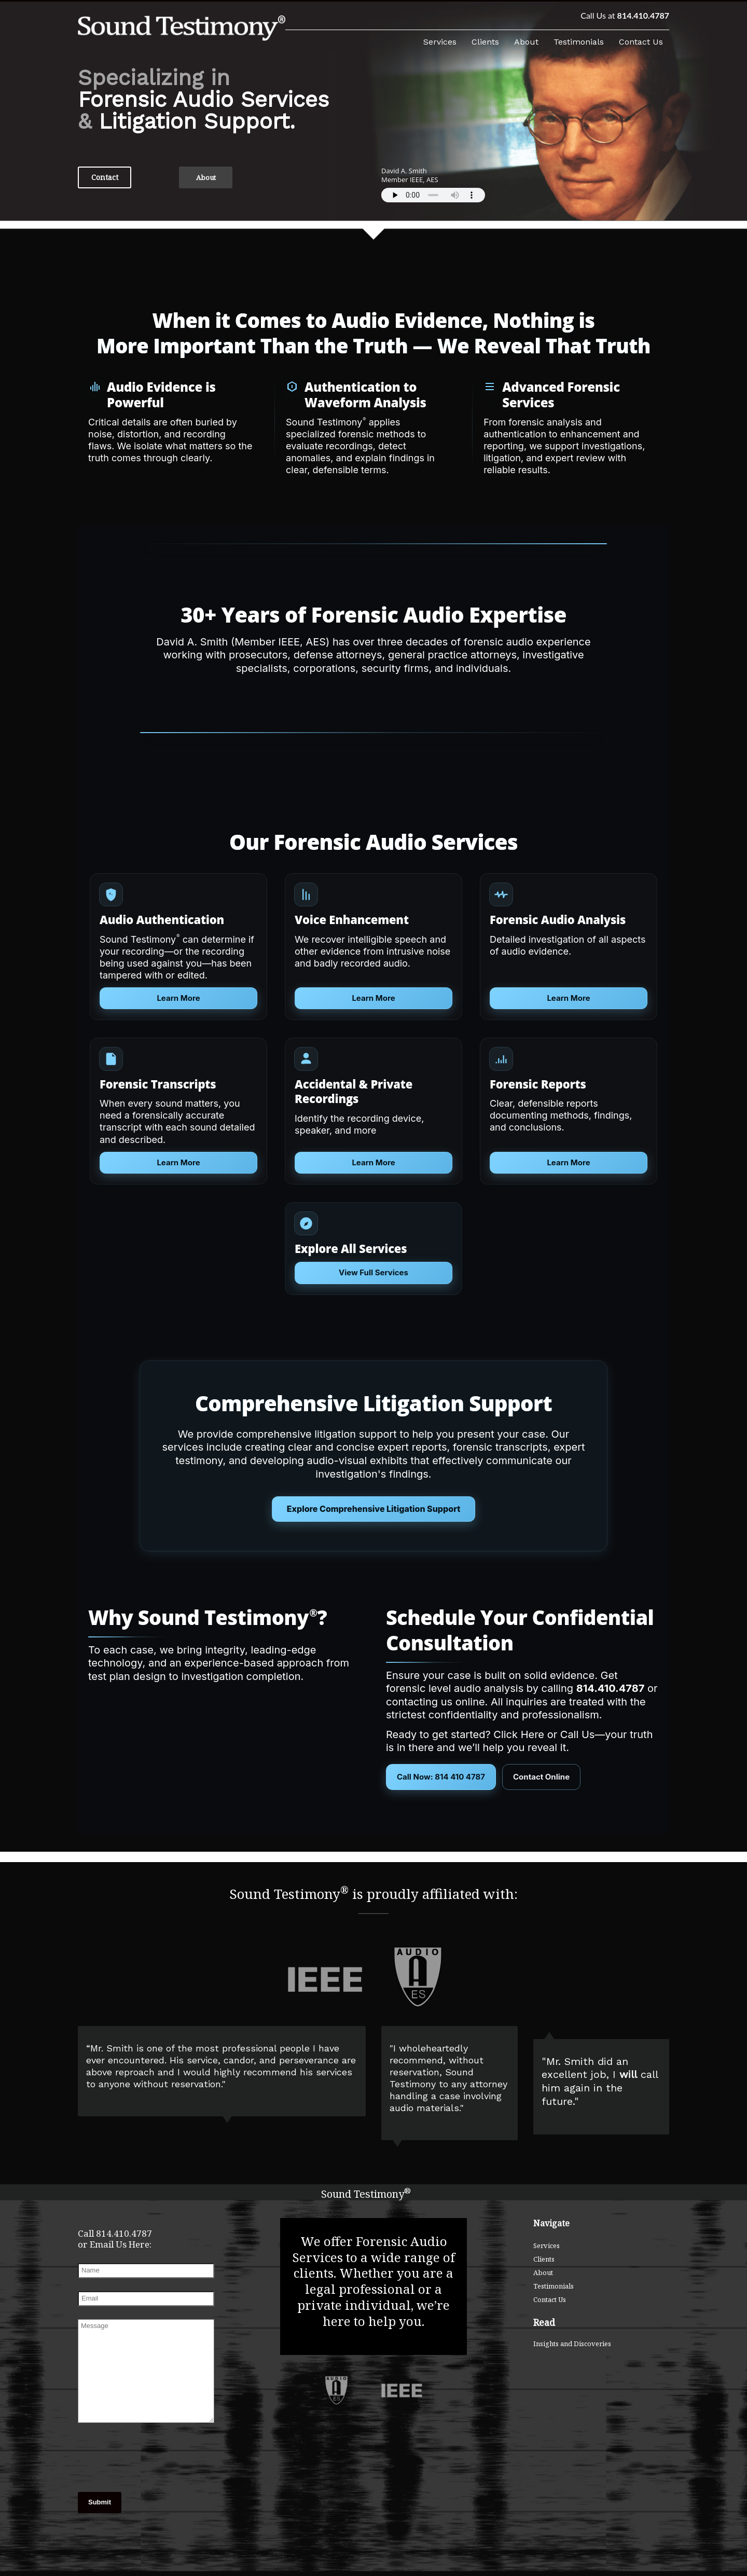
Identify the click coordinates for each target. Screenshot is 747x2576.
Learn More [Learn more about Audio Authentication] (178, 998)
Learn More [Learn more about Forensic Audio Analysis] (568, 998)
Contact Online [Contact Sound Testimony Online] (541, 1777)
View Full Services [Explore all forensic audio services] (373, 1272)
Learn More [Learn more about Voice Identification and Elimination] (373, 1162)
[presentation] (130, 2459)
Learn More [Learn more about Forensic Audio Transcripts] (178, 1162)
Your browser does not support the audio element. (433, 195)
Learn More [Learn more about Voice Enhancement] (373, 998)
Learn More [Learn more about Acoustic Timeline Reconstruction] (568, 1162)
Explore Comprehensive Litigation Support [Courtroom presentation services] (374, 1509)
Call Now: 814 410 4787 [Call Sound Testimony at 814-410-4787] (441, 1777)
